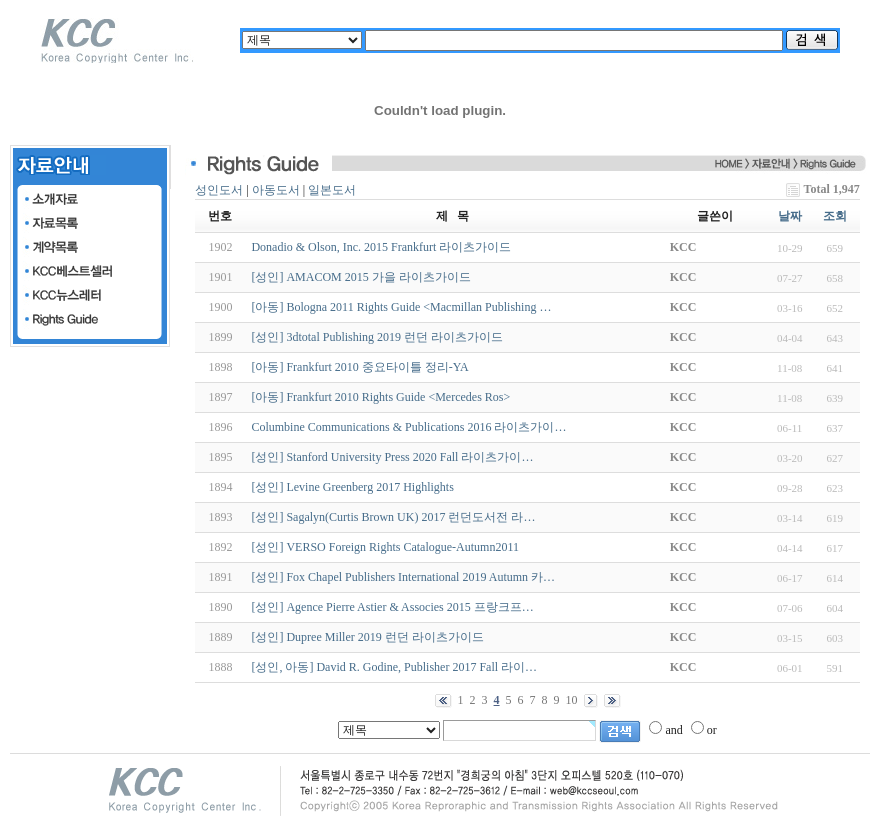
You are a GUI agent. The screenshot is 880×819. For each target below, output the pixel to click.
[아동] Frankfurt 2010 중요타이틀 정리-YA (359, 367)
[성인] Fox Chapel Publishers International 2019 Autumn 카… (403, 577)
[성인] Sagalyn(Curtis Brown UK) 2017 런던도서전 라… (393, 517)
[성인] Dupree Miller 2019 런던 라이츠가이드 (367, 637)
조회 (835, 216)
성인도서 (219, 190)
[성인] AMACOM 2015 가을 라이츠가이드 (360, 277)
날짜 (790, 216)
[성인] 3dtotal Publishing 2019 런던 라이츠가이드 (377, 337)
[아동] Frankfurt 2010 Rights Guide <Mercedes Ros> (380, 397)
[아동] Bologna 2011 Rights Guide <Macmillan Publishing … (401, 307)
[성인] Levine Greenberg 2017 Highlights (352, 487)
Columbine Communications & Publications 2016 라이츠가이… (408, 427)
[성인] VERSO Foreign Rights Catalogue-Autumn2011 (385, 547)
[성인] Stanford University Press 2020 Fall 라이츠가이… (392, 457)
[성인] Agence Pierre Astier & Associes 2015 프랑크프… (392, 607)
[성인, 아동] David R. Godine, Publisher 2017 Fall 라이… (394, 667)
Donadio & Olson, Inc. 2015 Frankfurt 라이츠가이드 (381, 247)
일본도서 (332, 190)
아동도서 (276, 190)
